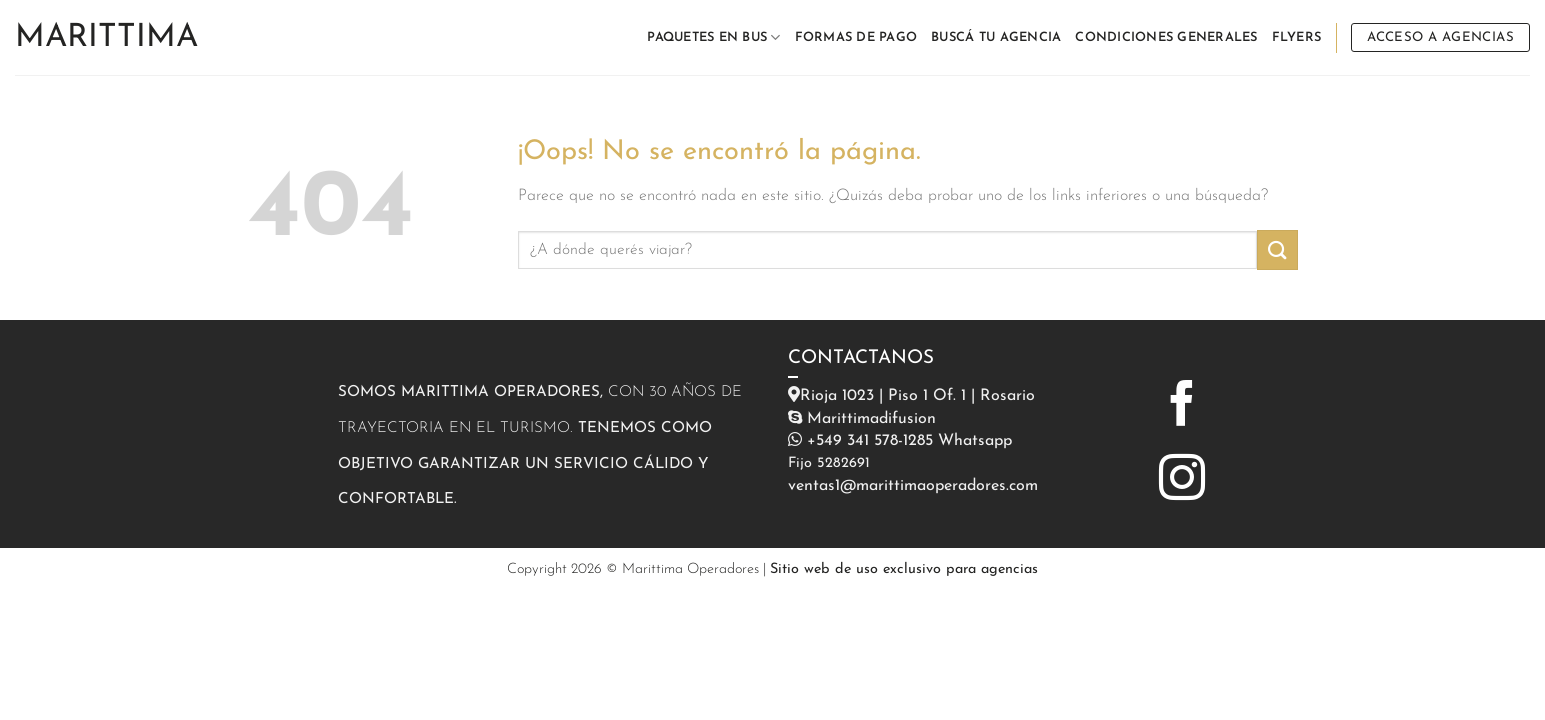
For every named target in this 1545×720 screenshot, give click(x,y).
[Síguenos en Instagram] (1182, 481)
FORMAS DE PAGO (856, 37)
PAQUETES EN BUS (713, 37)
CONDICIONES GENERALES (1166, 37)
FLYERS (1297, 37)
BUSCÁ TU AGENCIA (996, 37)
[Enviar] (1277, 249)
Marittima (106, 38)
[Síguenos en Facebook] (1182, 407)
